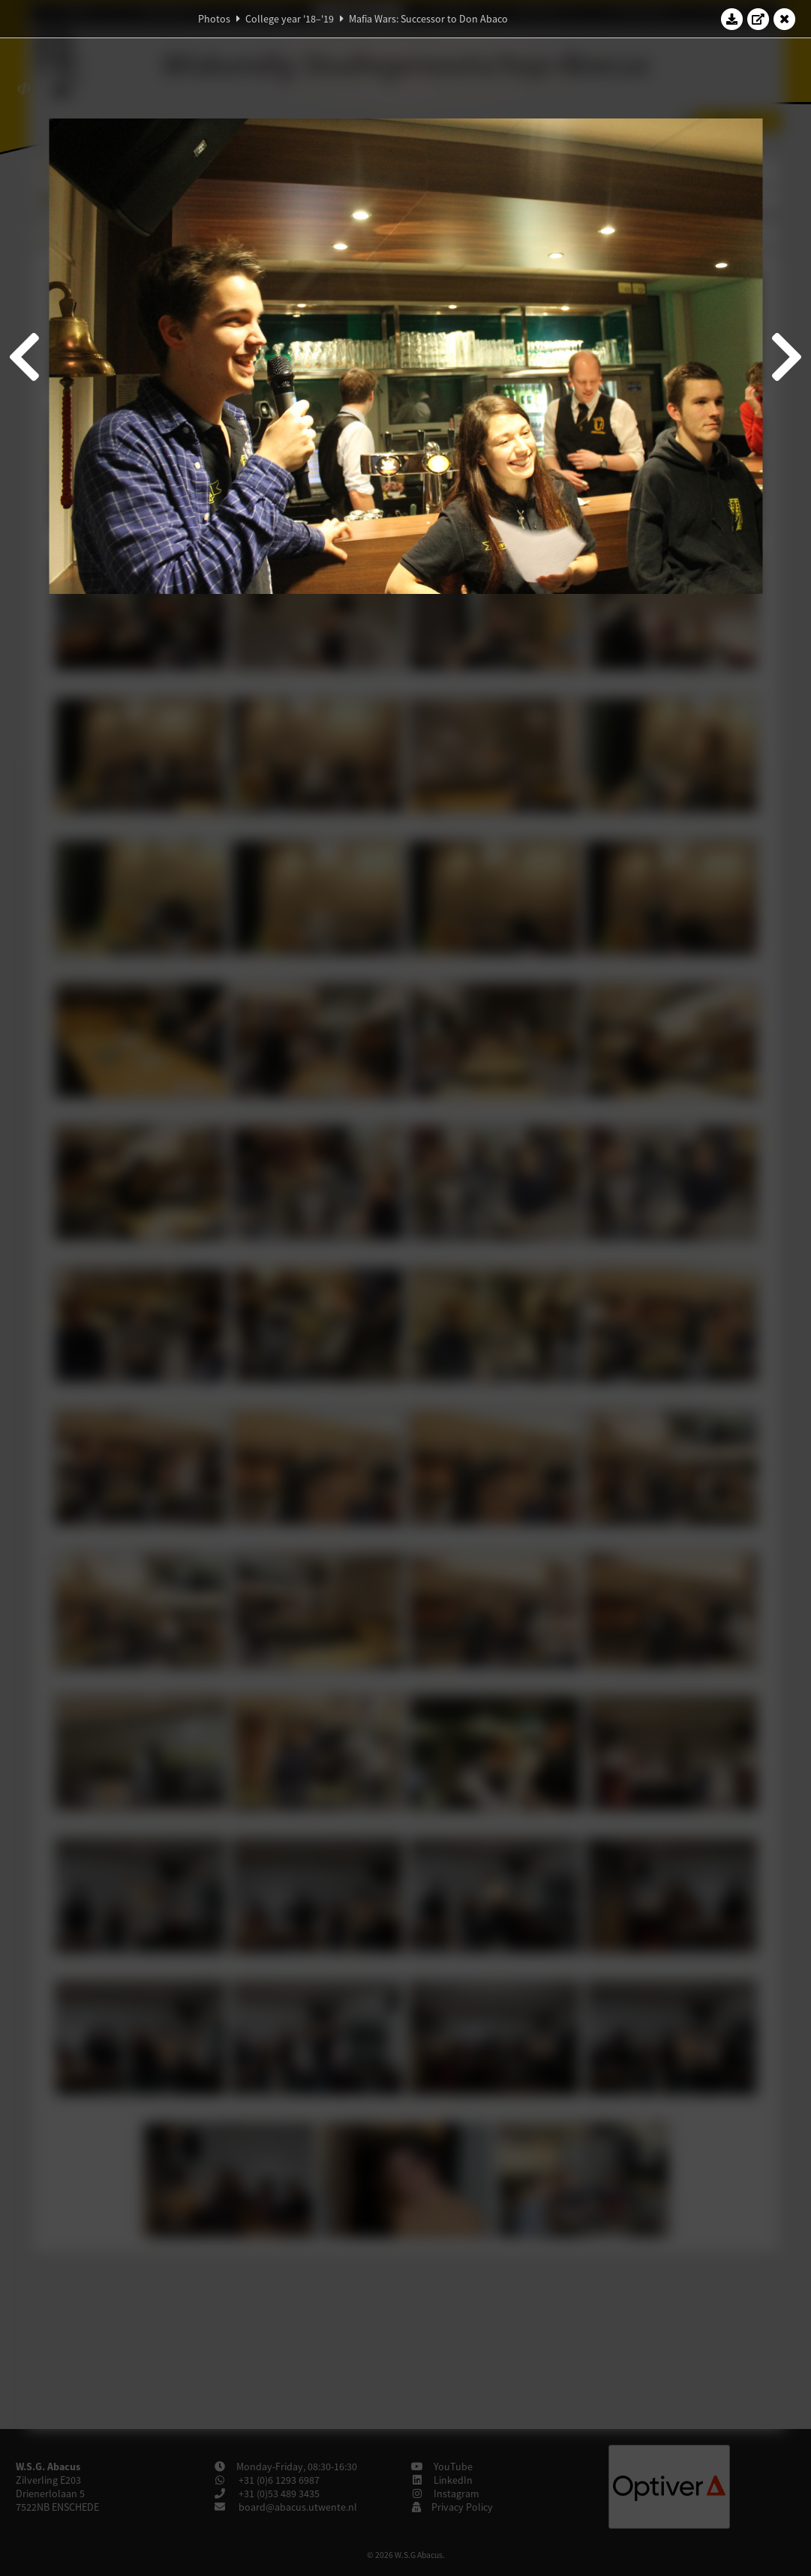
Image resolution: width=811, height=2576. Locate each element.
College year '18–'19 (289, 18)
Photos (214, 18)
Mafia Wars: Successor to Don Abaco (428, 18)
